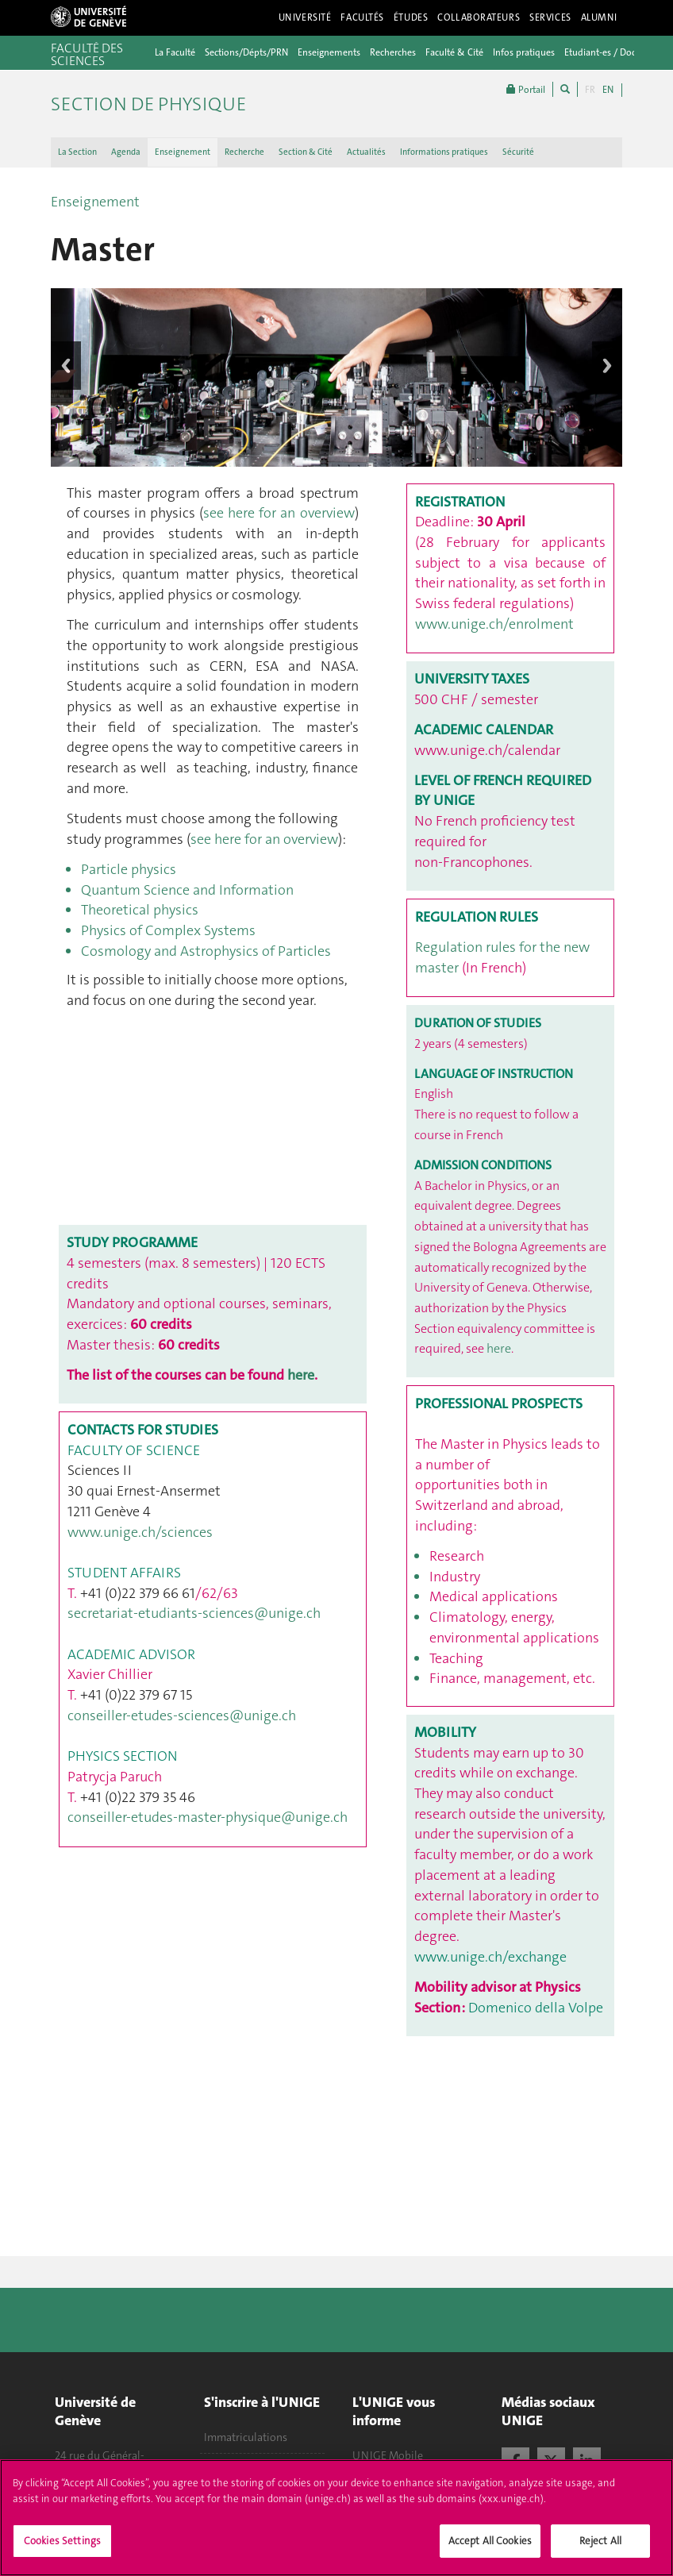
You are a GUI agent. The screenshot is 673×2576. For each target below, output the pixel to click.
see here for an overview (278, 512)
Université (305, 17)
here (300, 1374)
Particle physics (130, 869)
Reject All (600, 2540)
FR (590, 89)
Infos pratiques (524, 52)
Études (411, 17)
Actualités (366, 152)
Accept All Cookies (490, 2540)
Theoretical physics (139, 909)
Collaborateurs (478, 17)
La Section (77, 152)
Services (550, 17)
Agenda (125, 152)
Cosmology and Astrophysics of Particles (207, 951)
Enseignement (182, 152)
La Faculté (175, 52)
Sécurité (518, 152)
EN (607, 89)
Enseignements (329, 52)
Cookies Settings (62, 2540)
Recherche (244, 152)
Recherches (393, 52)
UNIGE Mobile (387, 2455)
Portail (525, 89)
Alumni (599, 17)
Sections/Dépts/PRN (246, 52)
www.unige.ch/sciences (140, 1532)
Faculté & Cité (454, 52)
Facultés (362, 17)
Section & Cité (306, 152)
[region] (336, 2517)
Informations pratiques (444, 152)
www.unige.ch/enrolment (494, 623)
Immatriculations (245, 2437)
